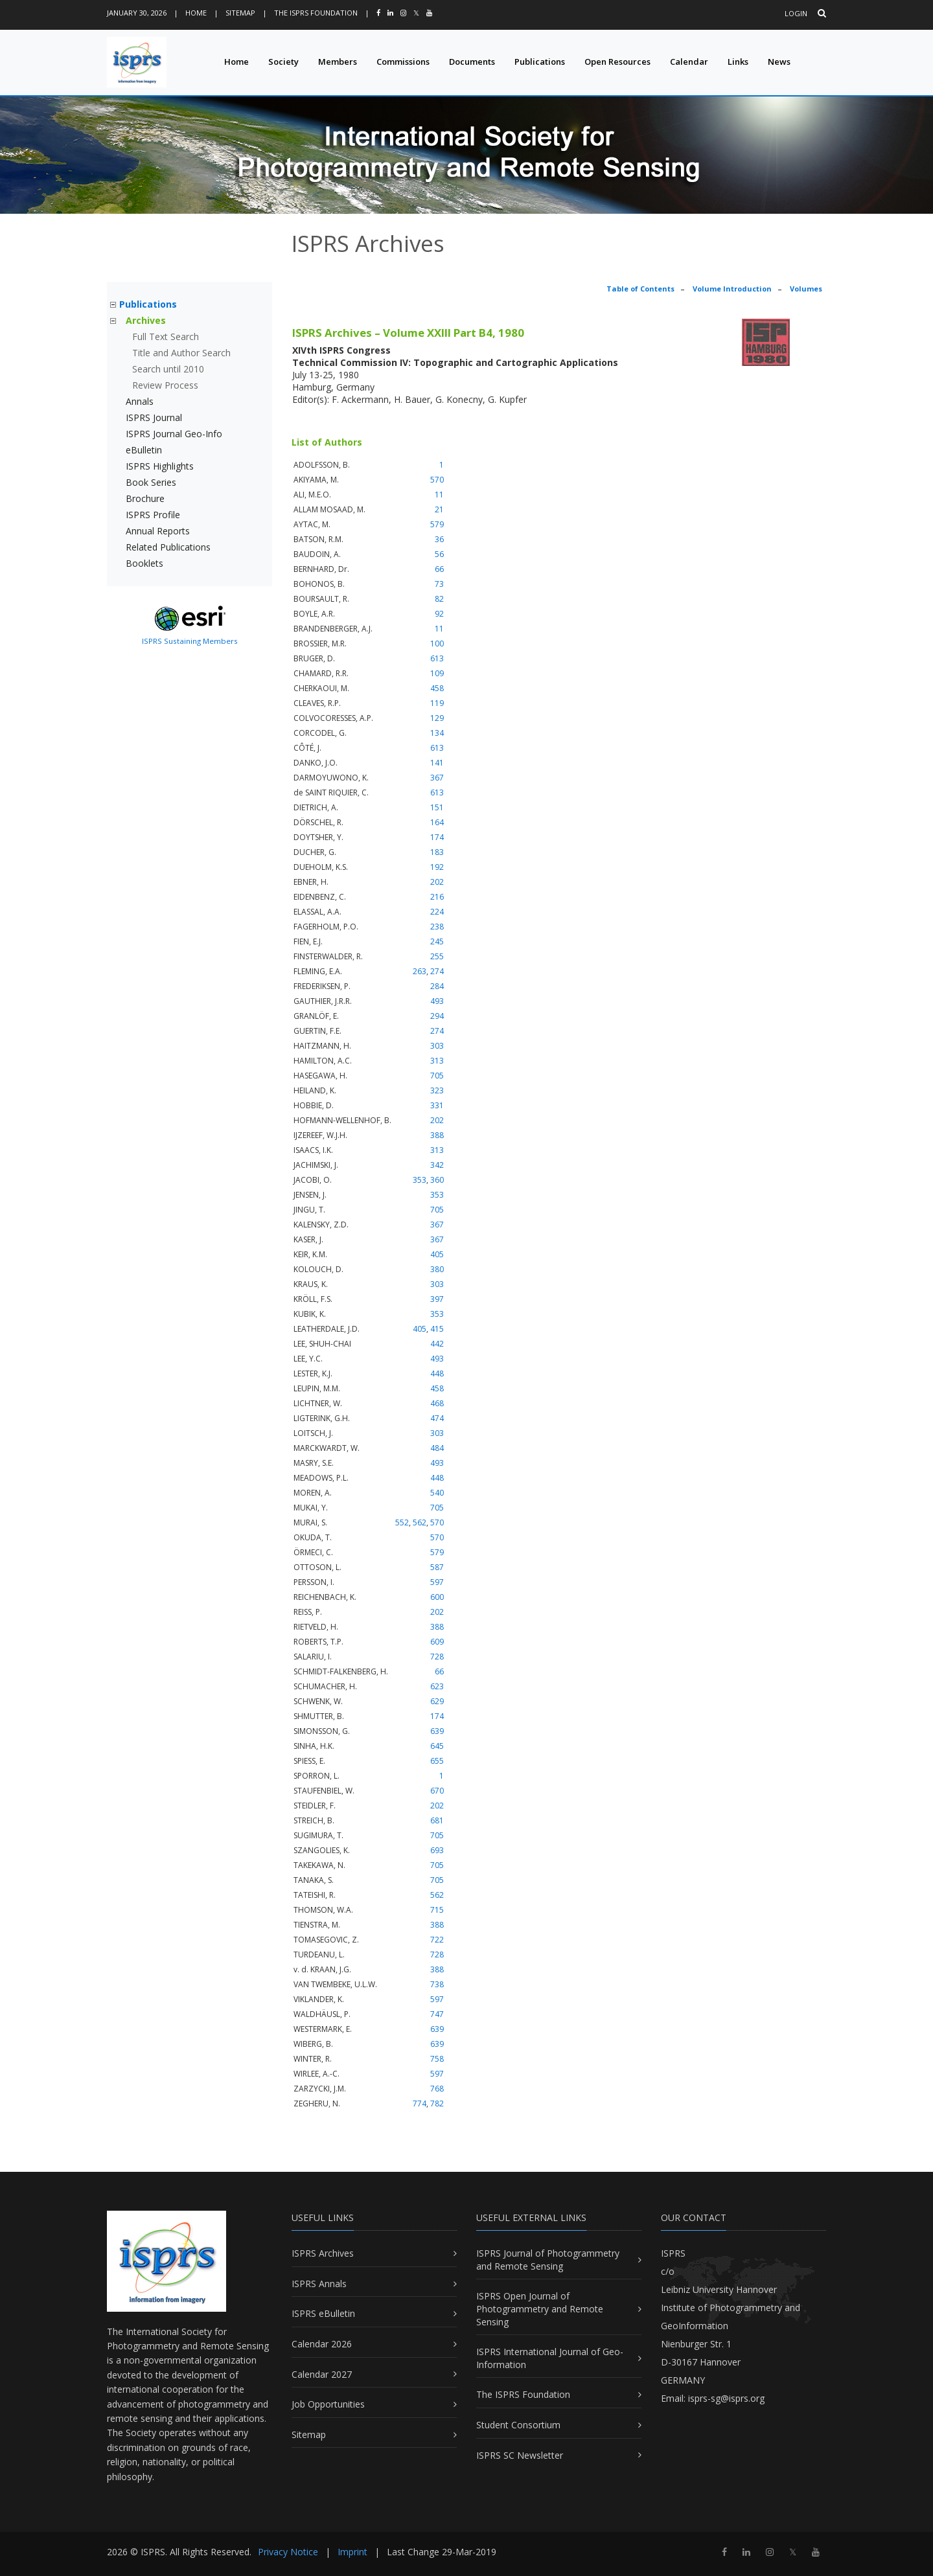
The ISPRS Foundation (316, 12)
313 (437, 1060)
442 (437, 1343)
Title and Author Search (181, 353)
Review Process (165, 385)
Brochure (145, 498)
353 (419, 1179)
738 (437, 1984)
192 (437, 866)
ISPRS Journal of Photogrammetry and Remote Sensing (547, 2259)
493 (437, 1001)
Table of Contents (640, 288)
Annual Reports (158, 531)
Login (796, 13)
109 (437, 673)
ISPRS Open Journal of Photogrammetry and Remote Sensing (539, 2308)
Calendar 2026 (322, 2344)
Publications (539, 61)
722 (437, 1939)
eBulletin (144, 450)
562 (419, 1522)
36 (439, 539)
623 (437, 1686)
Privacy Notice (288, 2552)
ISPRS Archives (323, 2253)
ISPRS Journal (154, 417)
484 (437, 1447)
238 (437, 926)
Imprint (352, 2552)
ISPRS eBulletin (323, 2313)
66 (439, 569)
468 (437, 1403)
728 (437, 1656)
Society (283, 61)
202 (437, 881)
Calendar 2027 (322, 2374)
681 (437, 1820)
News (779, 61)
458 (437, 688)
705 (437, 1075)
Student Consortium (518, 2425)
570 (437, 479)
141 (437, 762)
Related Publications (168, 547)
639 (437, 1731)
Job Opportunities (328, 2404)
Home (196, 12)
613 (437, 658)
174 (437, 837)
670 (437, 1790)
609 (437, 1641)
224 (437, 911)
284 (437, 986)
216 (437, 896)
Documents (472, 61)
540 (437, 1492)
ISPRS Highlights (160, 466)
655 (437, 1760)
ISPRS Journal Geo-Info (174, 433)
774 (419, 2103)
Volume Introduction (732, 288)
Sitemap (240, 12)
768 (437, 2088)
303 (437, 1045)
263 (419, 971)
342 (437, 1164)
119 (437, 703)
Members (337, 61)
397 (437, 1299)
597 (437, 1582)
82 (439, 598)
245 (437, 941)
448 (437, 1373)
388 (437, 1135)
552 (402, 1522)
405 (437, 1254)
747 (437, 2014)
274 (437, 971)
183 (437, 852)
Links (738, 61)
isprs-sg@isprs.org (726, 2398)
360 (437, 1179)
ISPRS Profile (153, 514)
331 (437, 1105)
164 (437, 822)
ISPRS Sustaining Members (190, 641)
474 (437, 1418)
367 (437, 777)
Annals (140, 401)
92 (439, 613)
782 (437, 2103)
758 (437, 2058)
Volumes (806, 288)
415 (437, 1328)
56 (439, 554)
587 (437, 1567)
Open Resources (617, 61)
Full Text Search (165, 336)
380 (437, 1269)
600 (437, 1596)
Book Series (151, 482)
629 (437, 1701)
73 (439, 583)
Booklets (144, 563)
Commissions (403, 61)
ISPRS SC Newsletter (519, 2455)
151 (437, 807)
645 (437, 1745)
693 (437, 1850)
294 (437, 1015)
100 (437, 643)
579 (437, 524)
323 (437, 1090)
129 (437, 718)
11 (439, 494)
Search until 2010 (168, 369)
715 (437, 1909)
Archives (146, 320)
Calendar (689, 61)
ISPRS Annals (319, 2283)
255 (437, 956)
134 (437, 732)
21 (439, 509)
